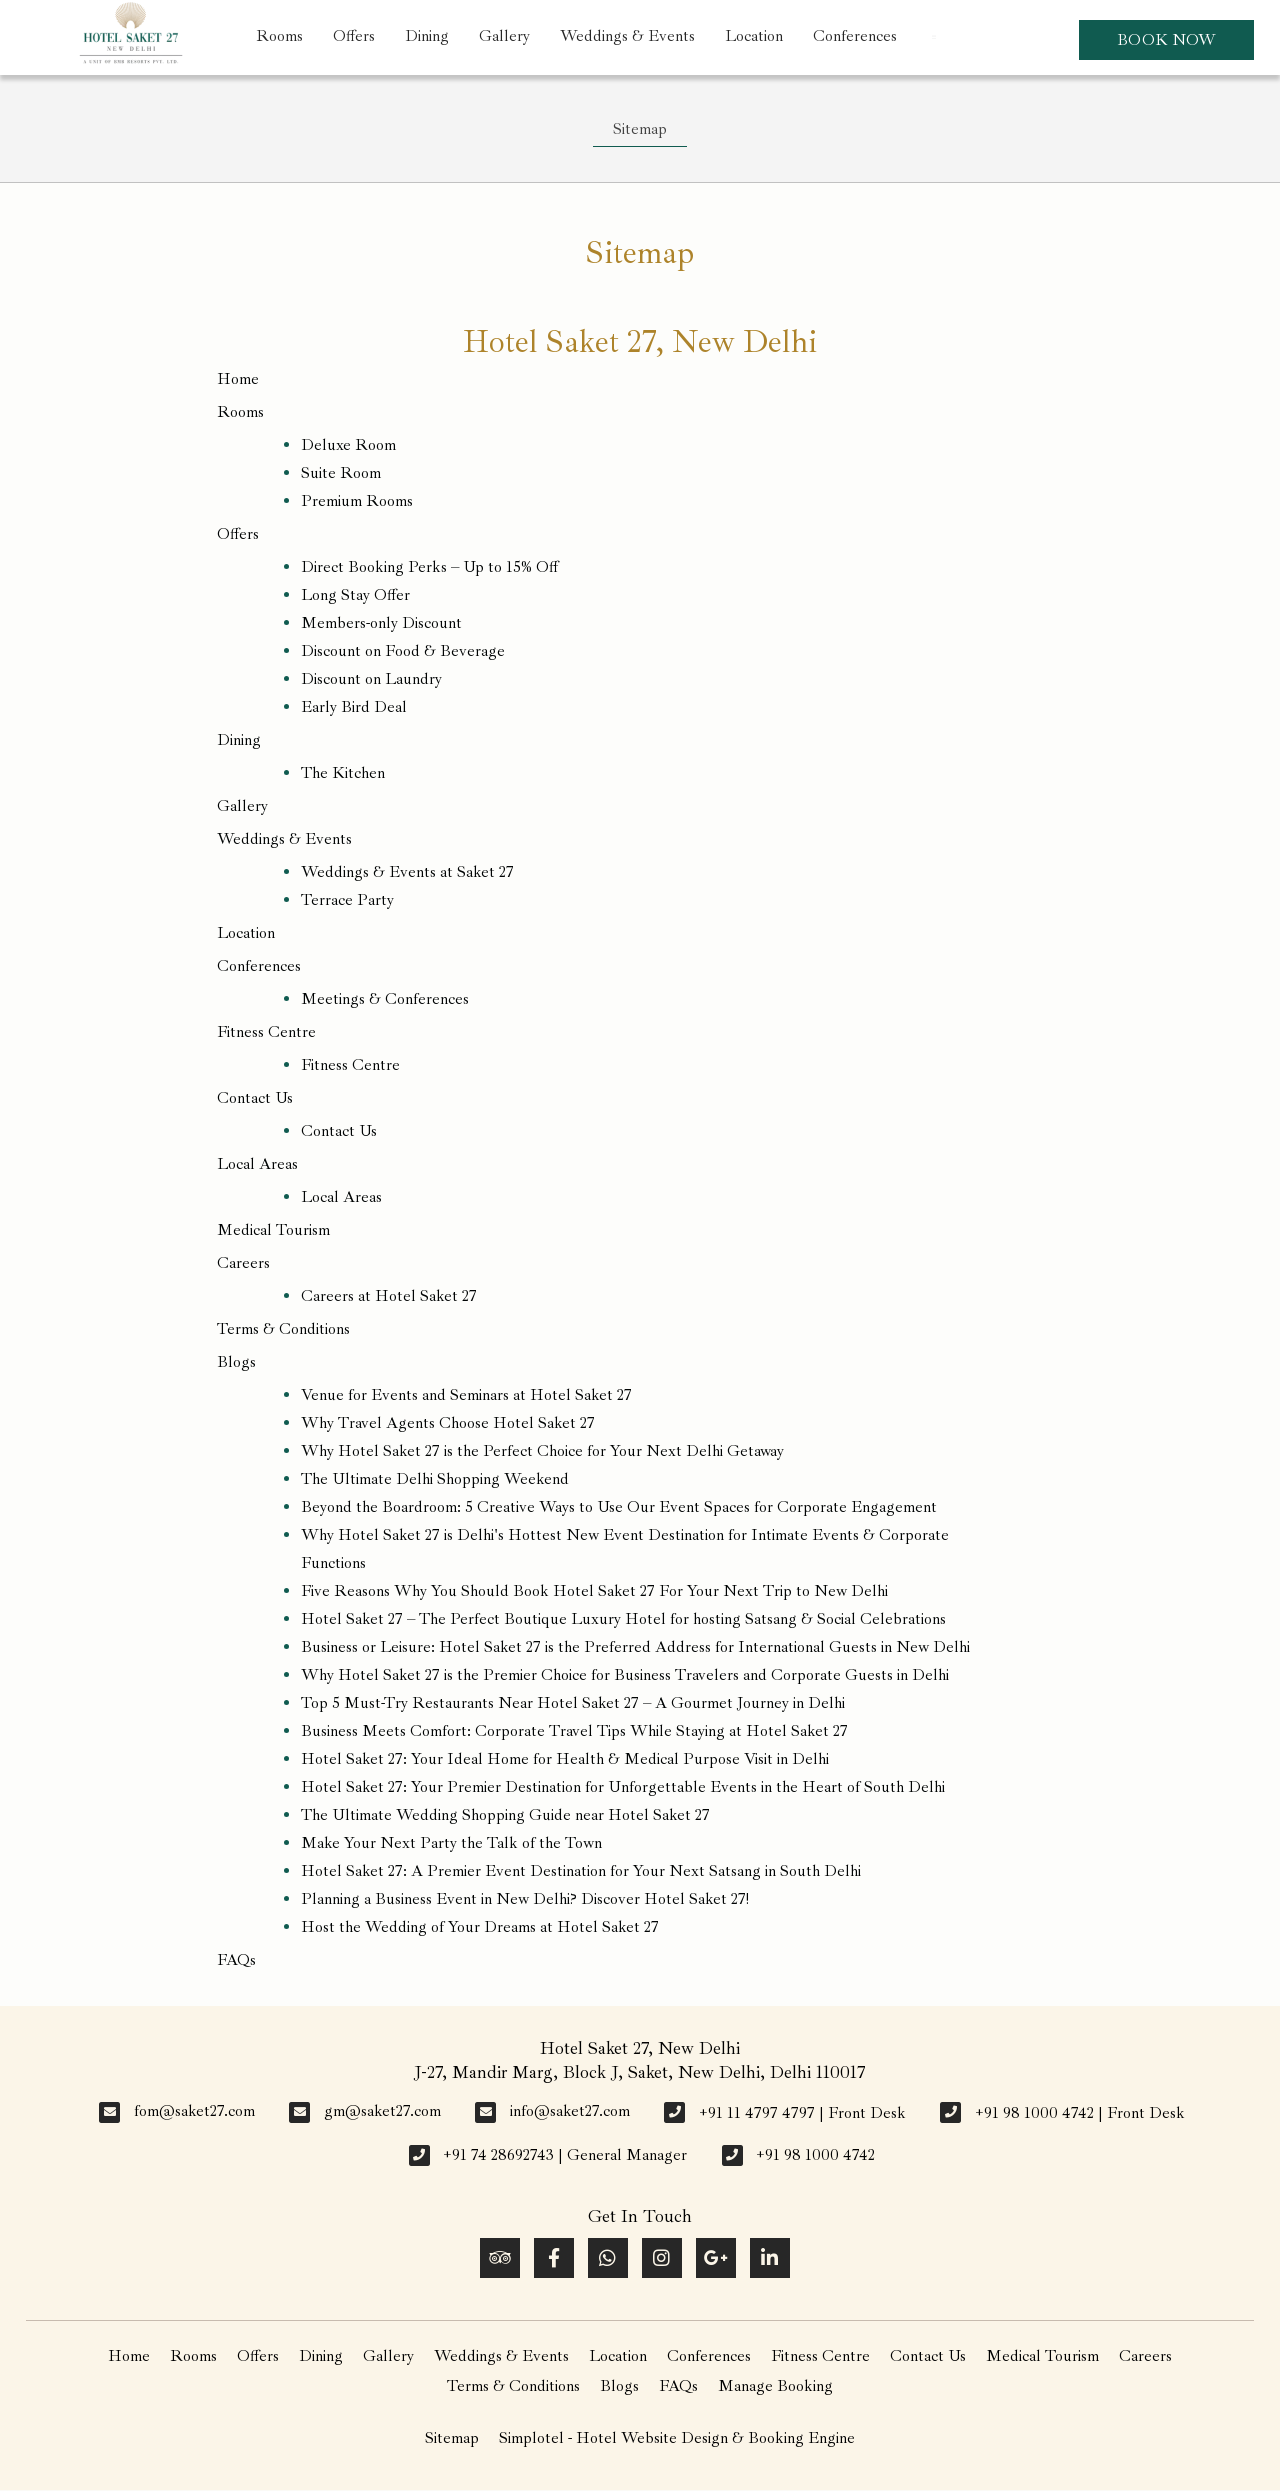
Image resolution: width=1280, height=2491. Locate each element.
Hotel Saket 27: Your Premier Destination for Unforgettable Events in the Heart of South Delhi (623, 1787)
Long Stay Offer (355, 595)
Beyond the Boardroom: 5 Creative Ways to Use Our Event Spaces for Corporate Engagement (619, 1507)
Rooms (279, 36)
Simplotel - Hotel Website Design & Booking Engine (677, 2438)
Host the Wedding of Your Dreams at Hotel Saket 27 (480, 1927)
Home (238, 379)
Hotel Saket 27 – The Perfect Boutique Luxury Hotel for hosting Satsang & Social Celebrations (623, 1619)
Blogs (236, 1362)
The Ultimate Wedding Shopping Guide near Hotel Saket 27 (505, 1815)
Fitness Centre (266, 1032)
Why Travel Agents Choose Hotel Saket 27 (448, 1423)
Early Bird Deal (354, 707)
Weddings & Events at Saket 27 (407, 872)
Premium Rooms (357, 501)
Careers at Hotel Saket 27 (389, 1296)
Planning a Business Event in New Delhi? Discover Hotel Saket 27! (525, 1899)
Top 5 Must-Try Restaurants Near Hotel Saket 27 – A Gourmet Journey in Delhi (573, 1703)
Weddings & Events (627, 36)
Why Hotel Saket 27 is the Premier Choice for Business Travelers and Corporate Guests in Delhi (625, 1675)
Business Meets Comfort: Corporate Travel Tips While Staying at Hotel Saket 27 (574, 1731)
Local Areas (257, 1164)
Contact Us (255, 1098)
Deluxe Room (348, 445)
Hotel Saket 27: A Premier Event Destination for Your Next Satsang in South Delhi (581, 1871)
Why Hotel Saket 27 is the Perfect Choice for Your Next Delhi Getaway (542, 1451)
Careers (243, 1263)
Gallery (504, 36)
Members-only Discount (381, 623)
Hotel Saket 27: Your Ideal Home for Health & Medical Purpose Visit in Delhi (565, 1759)
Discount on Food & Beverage (403, 651)
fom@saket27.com (194, 2111)
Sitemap (640, 129)
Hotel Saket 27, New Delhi (640, 342)
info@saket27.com (570, 2111)
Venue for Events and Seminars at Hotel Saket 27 (466, 1395)
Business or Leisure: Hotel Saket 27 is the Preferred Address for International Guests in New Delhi (635, 1647)
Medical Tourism (273, 1230)
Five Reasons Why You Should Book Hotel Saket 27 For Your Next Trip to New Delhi (594, 1591)
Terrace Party (347, 900)
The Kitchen (343, 773)
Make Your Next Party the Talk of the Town (451, 1843)
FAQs (236, 1960)
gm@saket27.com (382, 2111)
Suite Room (341, 473)
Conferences (855, 36)
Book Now (1166, 40)
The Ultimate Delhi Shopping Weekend (435, 1479)
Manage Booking (775, 2386)
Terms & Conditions (283, 1329)
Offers (354, 36)
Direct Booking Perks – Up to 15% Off (429, 567)
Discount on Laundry (371, 679)
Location (754, 36)
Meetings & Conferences (385, 999)
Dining (427, 36)
